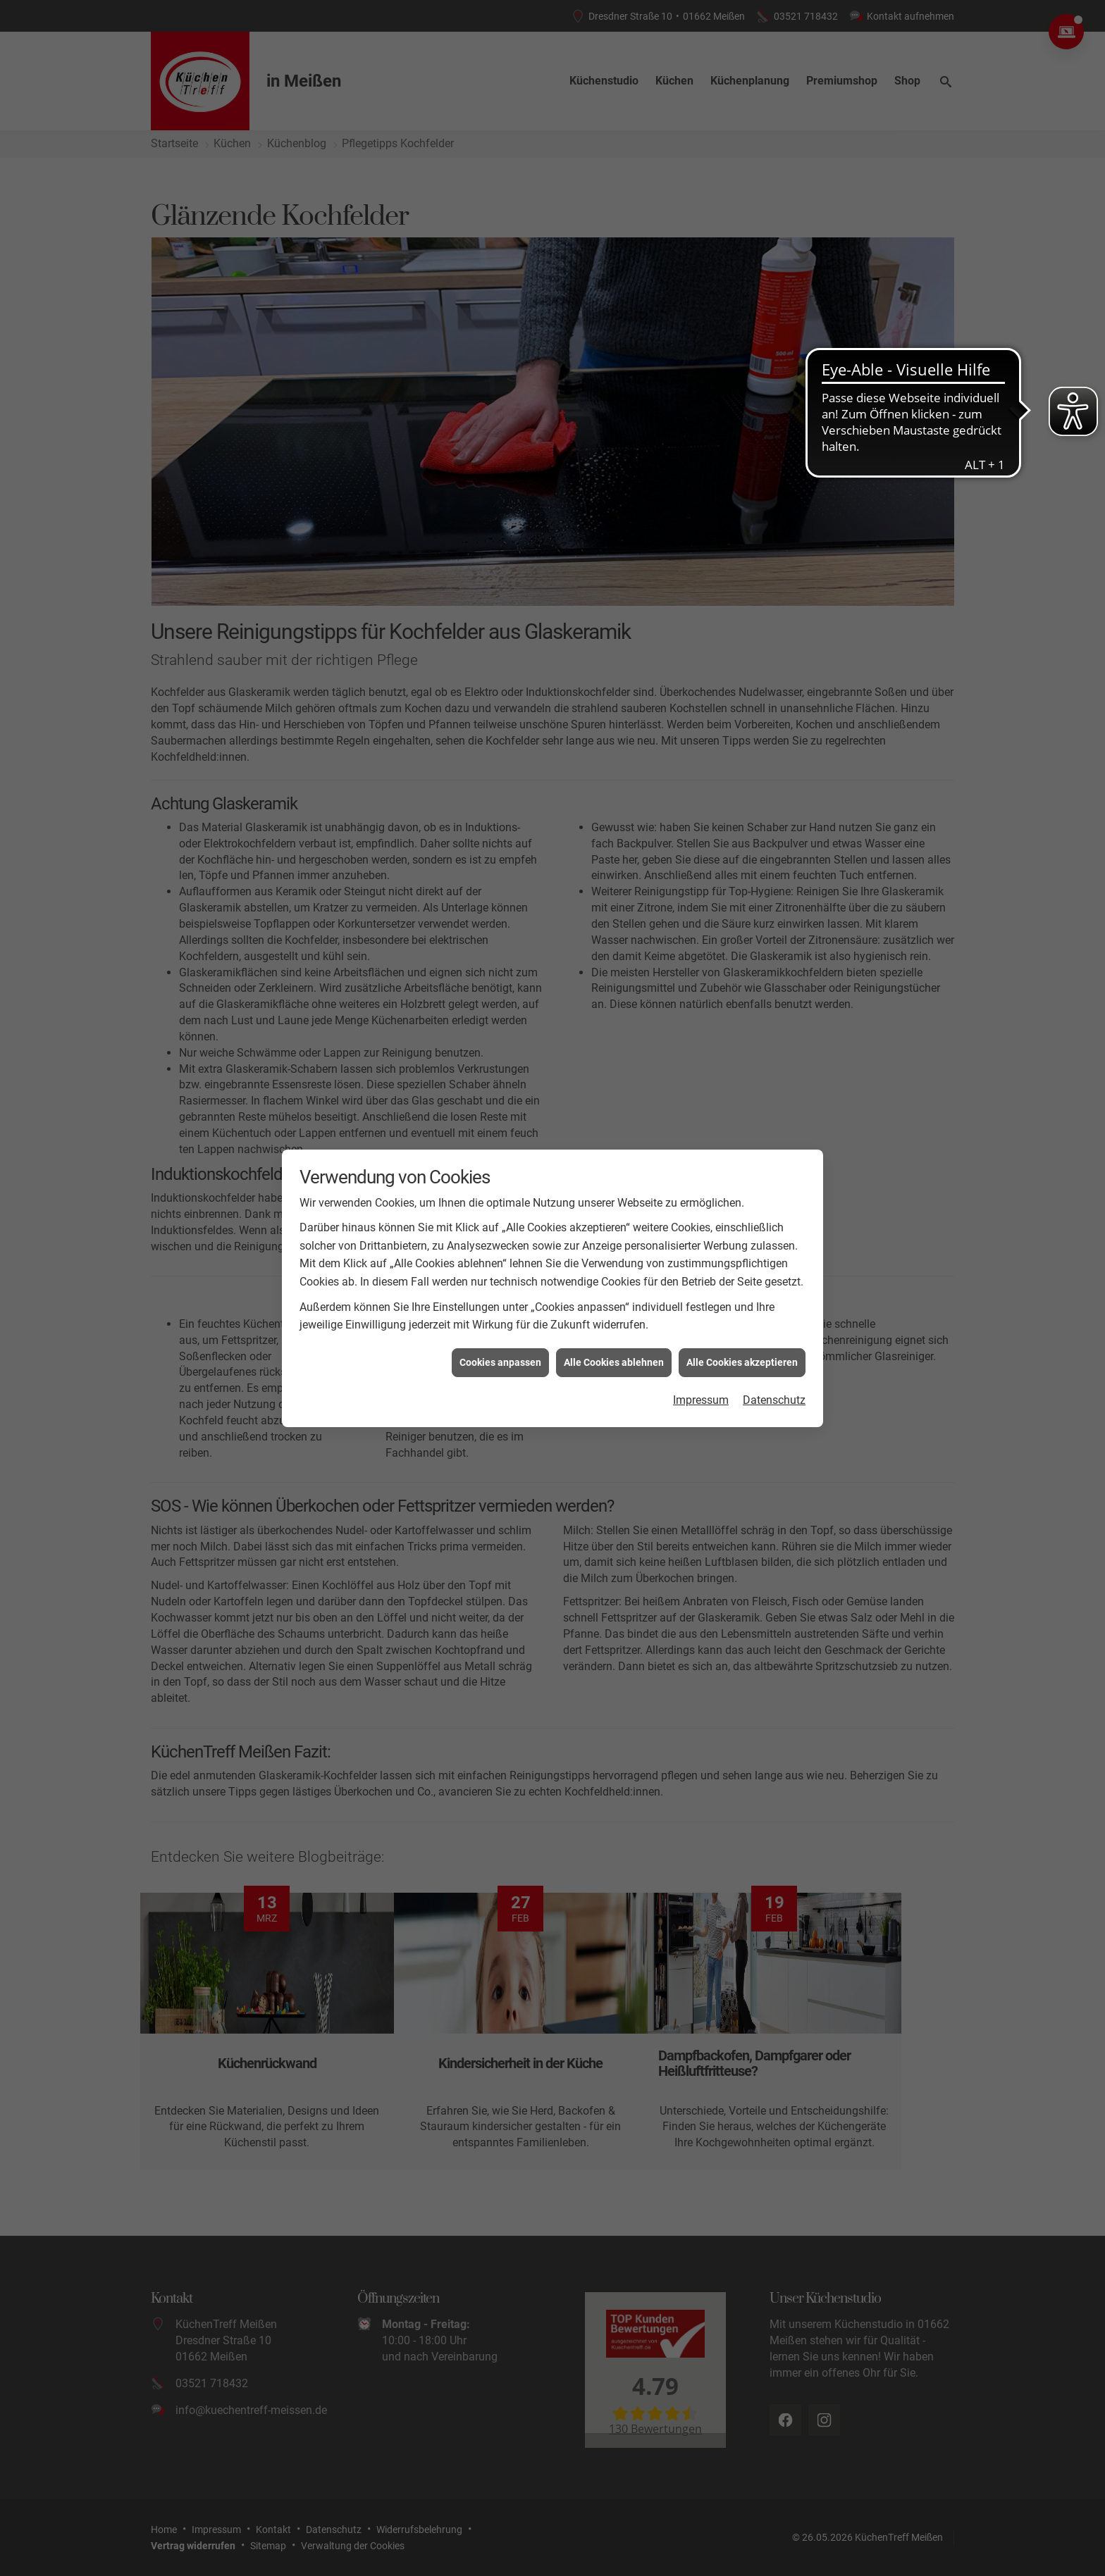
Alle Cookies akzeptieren (742, 1362)
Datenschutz (774, 1400)
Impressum (701, 1400)
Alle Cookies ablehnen (614, 1362)
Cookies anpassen (500, 1362)
